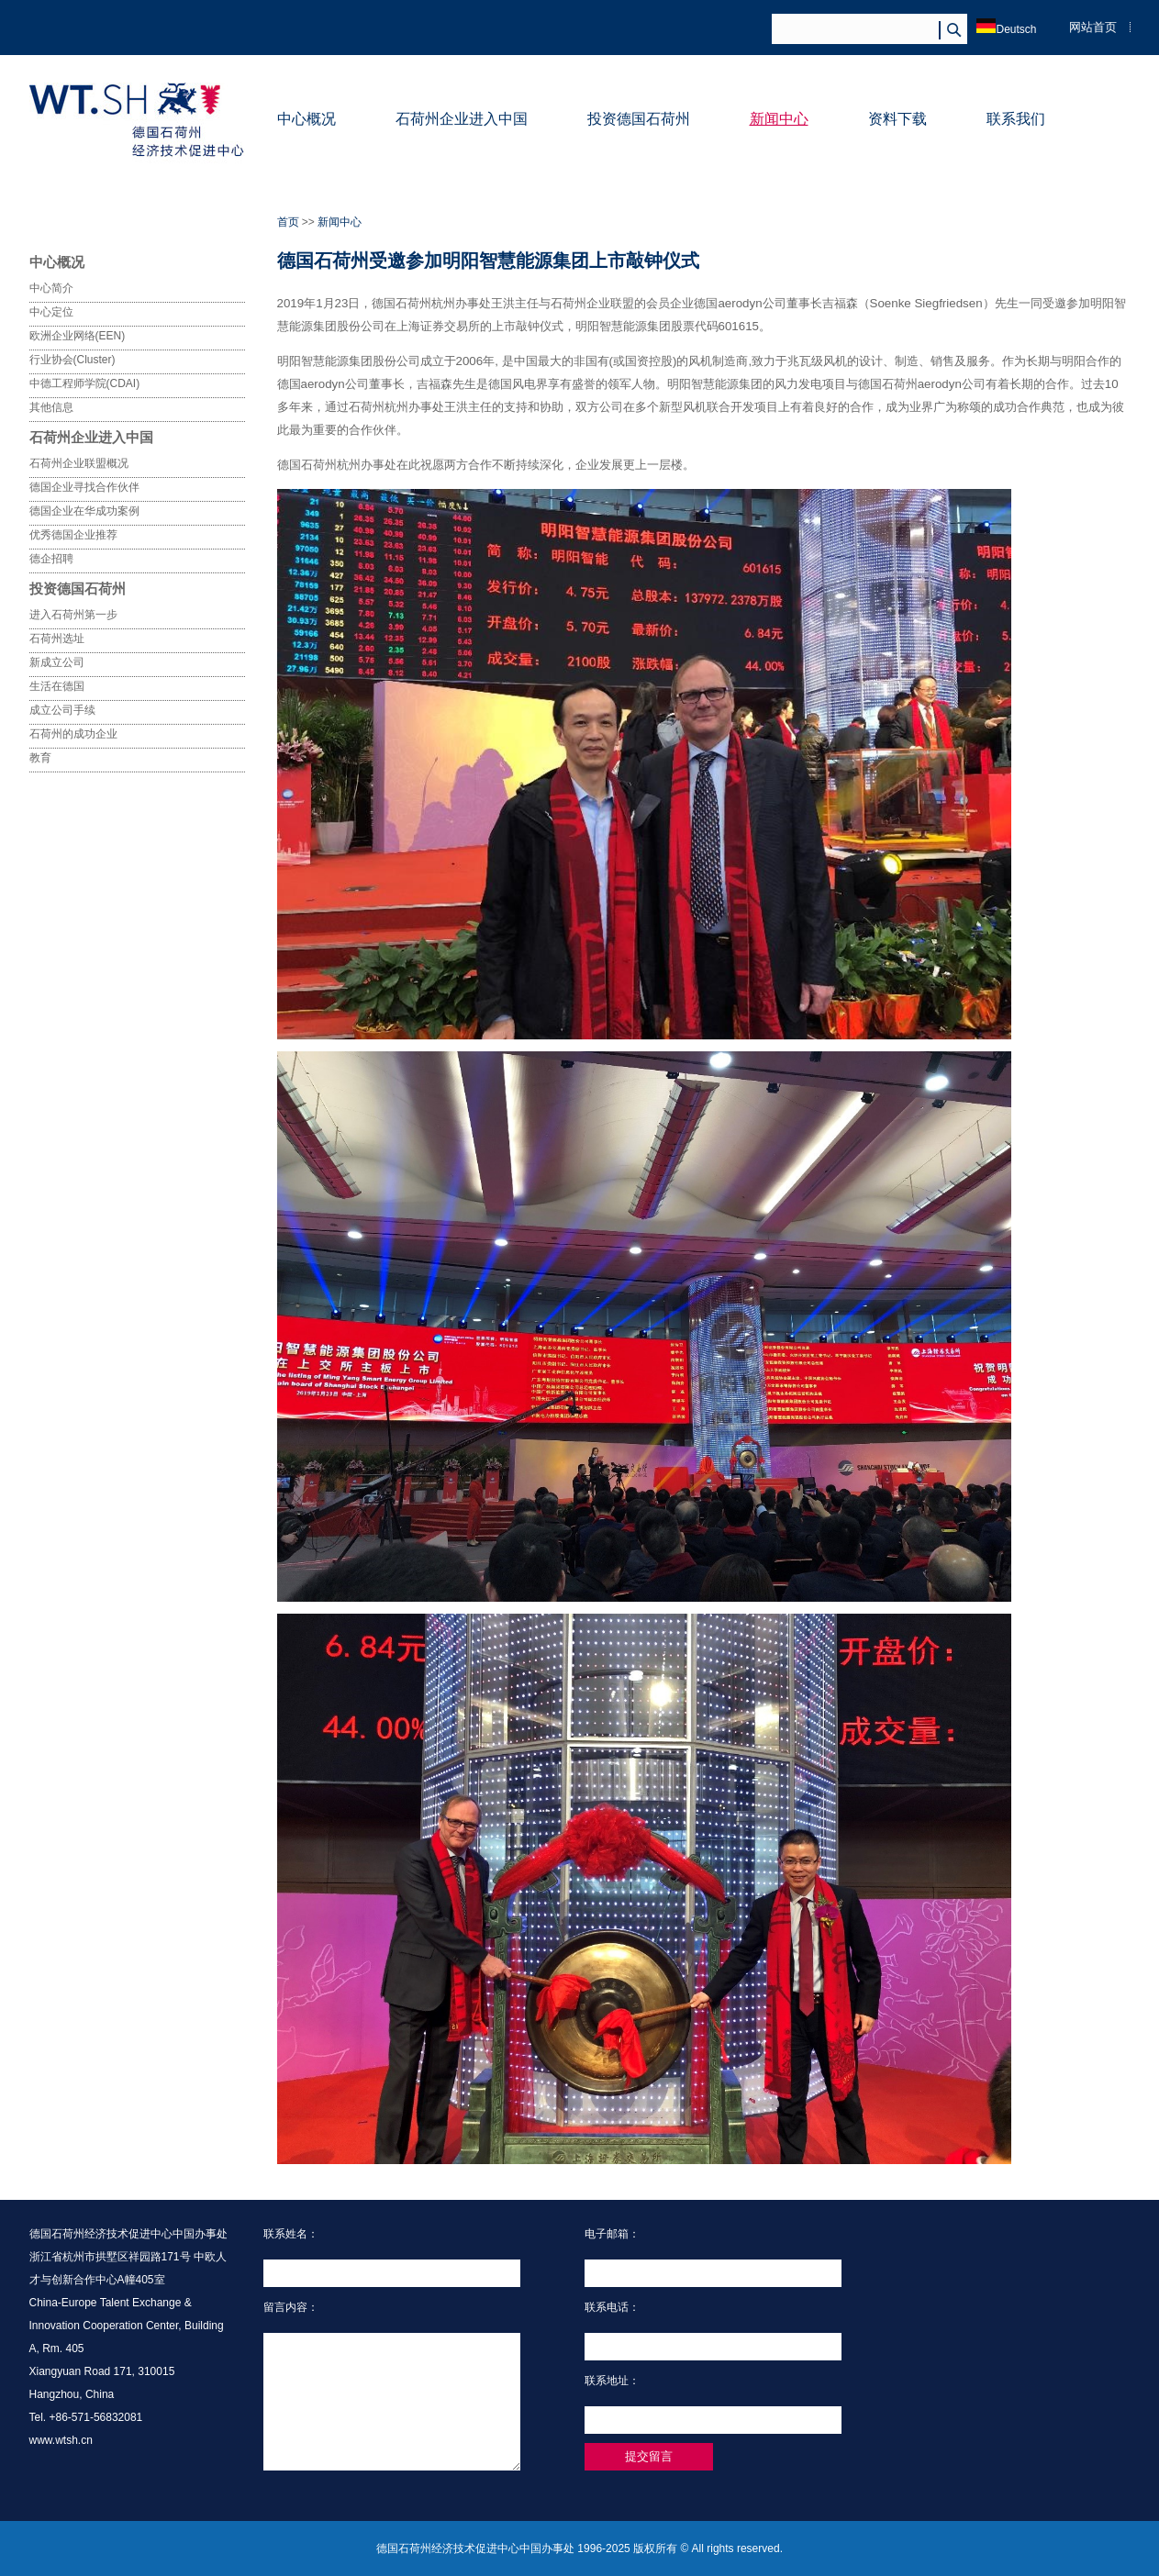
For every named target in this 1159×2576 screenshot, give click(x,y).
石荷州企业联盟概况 (78, 463)
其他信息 (51, 407)
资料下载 (897, 119)
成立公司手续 (62, 710)
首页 (288, 222)
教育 (40, 757)
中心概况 (306, 119)
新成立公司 (56, 662)
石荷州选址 (56, 638)
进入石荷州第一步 (73, 614)
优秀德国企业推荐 (73, 534)
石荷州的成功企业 (73, 733)
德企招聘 (51, 558)
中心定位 (51, 311)
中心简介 (51, 288)
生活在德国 (56, 686)
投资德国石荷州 (638, 119)
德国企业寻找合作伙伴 (84, 487)
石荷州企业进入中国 (462, 119)
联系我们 (1015, 119)
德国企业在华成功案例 (84, 511)
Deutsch (1006, 29)
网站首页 (1093, 27)
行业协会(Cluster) (72, 359)
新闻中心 (779, 119)
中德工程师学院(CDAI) (84, 383)
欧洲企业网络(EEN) (77, 335)
